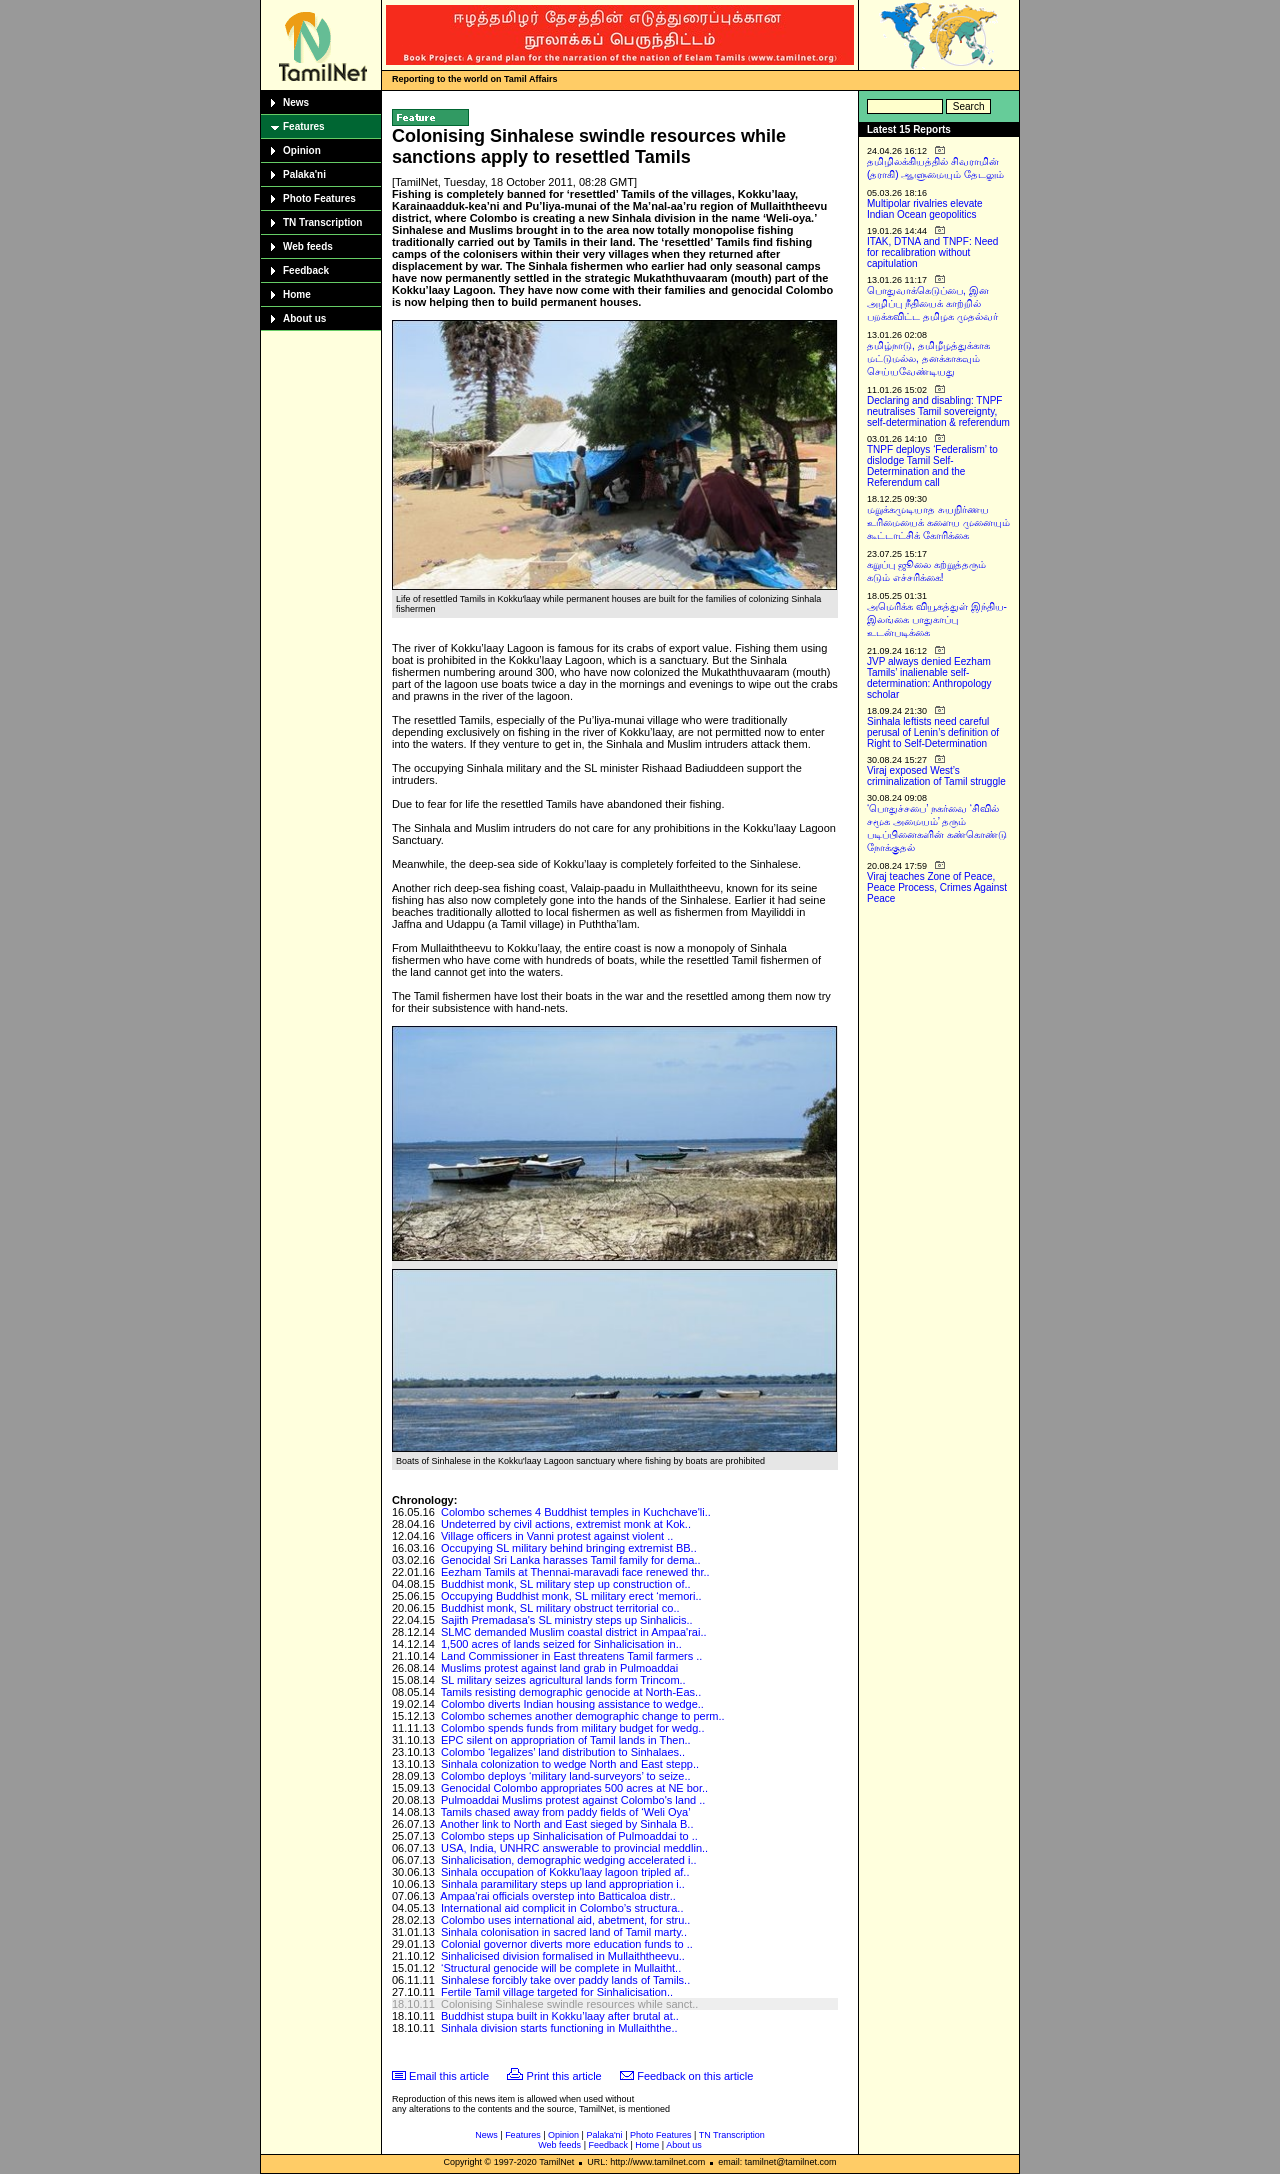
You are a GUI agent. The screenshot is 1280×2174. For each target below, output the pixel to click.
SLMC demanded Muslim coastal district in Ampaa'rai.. (574, 1632)
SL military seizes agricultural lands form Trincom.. (563, 1680)
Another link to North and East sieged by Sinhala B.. (566, 1824)
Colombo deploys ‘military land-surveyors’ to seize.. (566, 1776)
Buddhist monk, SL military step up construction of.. (566, 1584)
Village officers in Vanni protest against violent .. (557, 1536)
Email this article (449, 2076)
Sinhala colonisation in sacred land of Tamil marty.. (564, 1932)
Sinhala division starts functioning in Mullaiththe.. (559, 2028)
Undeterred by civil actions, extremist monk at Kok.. (566, 1524)
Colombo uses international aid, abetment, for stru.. (565, 1920)
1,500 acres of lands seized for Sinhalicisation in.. (561, 1644)
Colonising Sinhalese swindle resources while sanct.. (569, 2004)
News (296, 102)
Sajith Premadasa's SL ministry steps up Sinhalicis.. (567, 1620)
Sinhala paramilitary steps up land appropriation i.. (563, 1884)
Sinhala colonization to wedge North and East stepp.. (570, 1764)
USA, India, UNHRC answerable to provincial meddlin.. (574, 1848)
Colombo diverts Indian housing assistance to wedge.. (572, 1704)
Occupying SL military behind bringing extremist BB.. (569, 1548)
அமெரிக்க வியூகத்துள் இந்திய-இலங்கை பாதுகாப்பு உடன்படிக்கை (937, 619)
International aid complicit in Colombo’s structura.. (562, 1908)
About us (304, 318)
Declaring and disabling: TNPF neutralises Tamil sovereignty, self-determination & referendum (938, 411)
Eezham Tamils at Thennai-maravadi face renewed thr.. (575, 1572)
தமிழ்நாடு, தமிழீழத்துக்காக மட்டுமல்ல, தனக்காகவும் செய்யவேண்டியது (928, 358)
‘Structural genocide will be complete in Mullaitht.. (561, 1968)
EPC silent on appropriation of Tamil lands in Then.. (566, 1740)
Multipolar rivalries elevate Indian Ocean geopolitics (925, 209)
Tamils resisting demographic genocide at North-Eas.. (571, 1692)
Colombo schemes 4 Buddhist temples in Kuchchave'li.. (576, 1512)
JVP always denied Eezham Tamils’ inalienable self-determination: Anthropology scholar (929, 678)
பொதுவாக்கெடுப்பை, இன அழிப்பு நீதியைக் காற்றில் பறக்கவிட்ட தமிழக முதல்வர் (932, 303)
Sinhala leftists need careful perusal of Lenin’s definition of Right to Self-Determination (933, 732)
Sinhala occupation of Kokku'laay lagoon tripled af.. (565, 1872)
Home (297, 294)
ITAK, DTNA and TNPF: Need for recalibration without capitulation (932, 252)
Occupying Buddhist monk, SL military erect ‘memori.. (571, 1596)
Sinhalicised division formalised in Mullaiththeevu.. (563, 1956)
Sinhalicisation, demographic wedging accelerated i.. (569, 1860)
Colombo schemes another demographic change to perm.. (583, 1716)
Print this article (564, 2076)
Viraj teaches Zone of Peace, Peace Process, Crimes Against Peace (937, 887)
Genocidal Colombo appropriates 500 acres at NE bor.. (574, 1788)
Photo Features (319, 198)
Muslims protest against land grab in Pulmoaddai (559, 1668)
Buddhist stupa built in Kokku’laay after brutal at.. (560, 2016)
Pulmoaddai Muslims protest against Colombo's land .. (573, 1800)
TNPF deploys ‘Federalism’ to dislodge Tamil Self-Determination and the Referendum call (932, 466)
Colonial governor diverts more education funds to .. (567, 1944)
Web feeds (308, 246)
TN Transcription (322, 222)
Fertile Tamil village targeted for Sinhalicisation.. (557, 1992)
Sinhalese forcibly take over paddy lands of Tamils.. (565, 1980)
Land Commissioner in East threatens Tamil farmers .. (571, 1656)
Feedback (306, 270)
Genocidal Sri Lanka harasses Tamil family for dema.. (571, 1560)
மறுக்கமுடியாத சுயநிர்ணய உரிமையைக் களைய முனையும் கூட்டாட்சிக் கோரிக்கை (938, 522)
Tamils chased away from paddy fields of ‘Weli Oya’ (566, 1812)
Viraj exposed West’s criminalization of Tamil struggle (936, 776)
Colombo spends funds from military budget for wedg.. (573, 1728)
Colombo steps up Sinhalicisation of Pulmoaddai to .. (569, 1836)
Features (304, 126)
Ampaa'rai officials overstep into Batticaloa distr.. (557, 1896)
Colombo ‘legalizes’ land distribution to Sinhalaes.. (563, 1752)
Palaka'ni (304, 174)
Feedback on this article (695, 2076)
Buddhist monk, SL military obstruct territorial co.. (560, 1608)
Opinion (302, 150)
